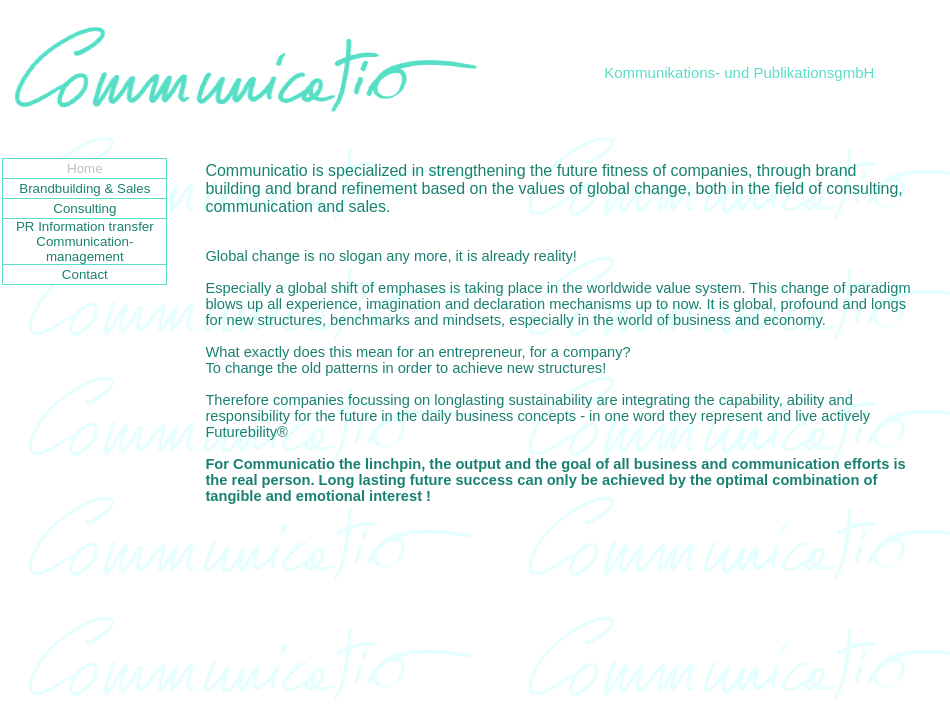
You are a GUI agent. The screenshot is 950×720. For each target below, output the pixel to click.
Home (85, 168)
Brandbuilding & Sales (84, 188)
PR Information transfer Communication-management (85, 241)
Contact (85, 274)
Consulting (84, 208)
